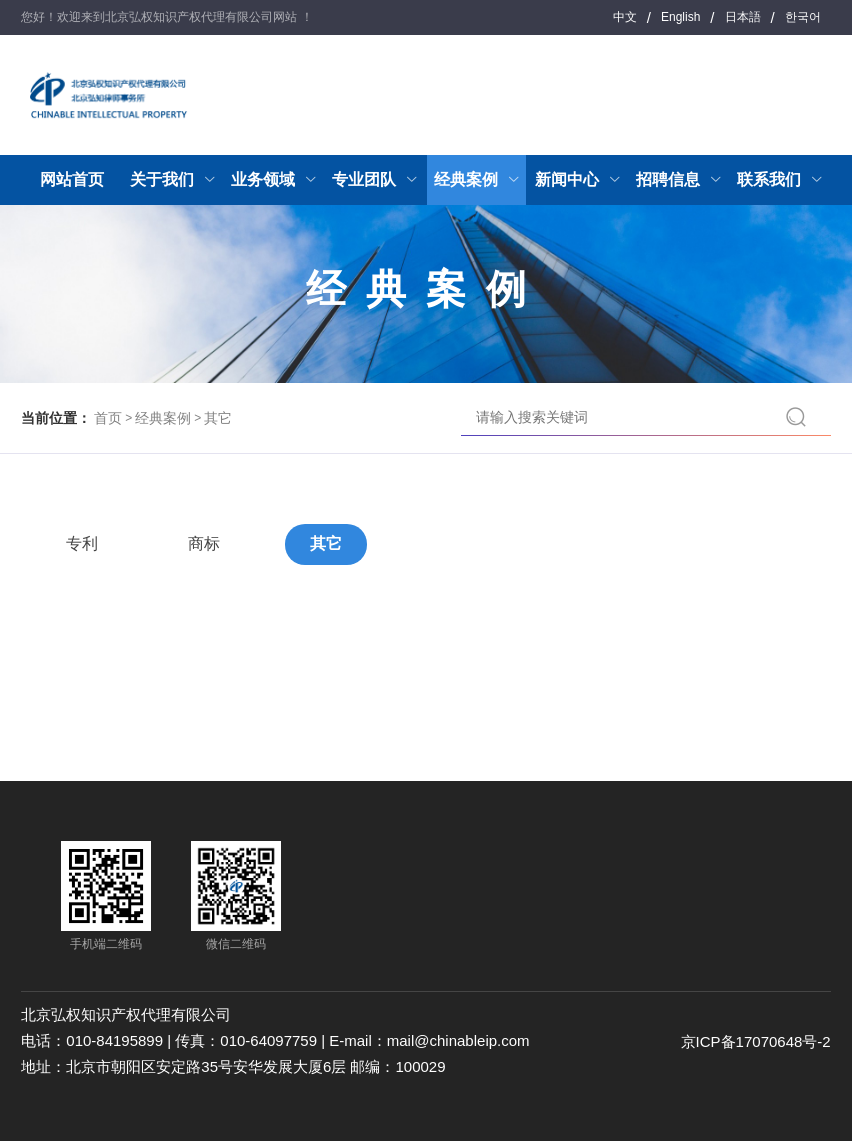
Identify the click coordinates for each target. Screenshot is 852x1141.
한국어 (803, 17)
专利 (82, 543)
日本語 (743, 17)
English (680, 17)
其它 (218, 418)
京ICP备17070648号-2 (756, 1041)
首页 (108, 418)
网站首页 (72, 179)
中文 (625, 17)
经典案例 (163, 418)
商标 (204, 543)
